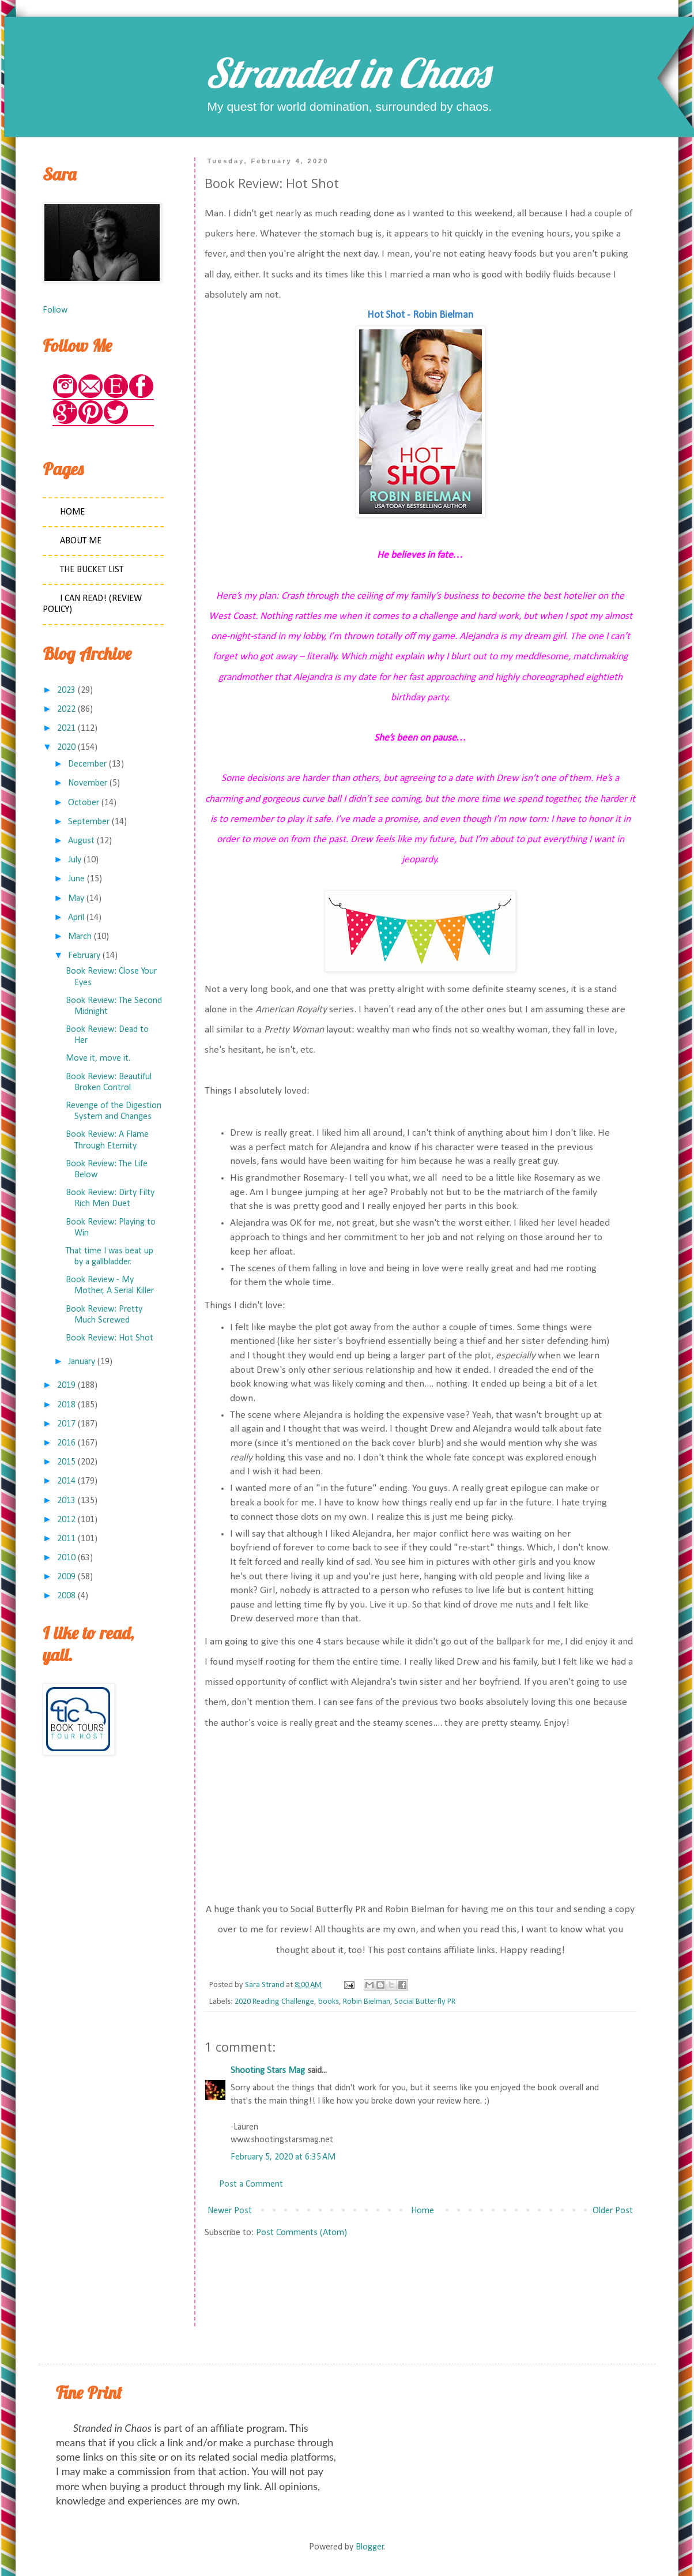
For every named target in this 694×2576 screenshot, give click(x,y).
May (76, 898)
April (76, 917)
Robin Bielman (366, 2001)
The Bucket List (91, 569)
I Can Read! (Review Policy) (92, 604)
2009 (66, 1577)
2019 (66, 1385)
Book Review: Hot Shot (109, 1338)
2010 (66, 1558)
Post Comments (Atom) (301, 2232)
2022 (66, 709)
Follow (55, 310)
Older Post (613, 2210)
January (81, 1361)
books (328, 2001)
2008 (66, 1596)
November (87, 783)
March (80, 936)
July (74, 860)
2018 (66, 1405)
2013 (66, 1500)
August (81, 841)
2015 (66, 1462)
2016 (66, 1443)
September (89, 822)
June (76, 879)
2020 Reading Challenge (274, 2001)
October (83, 803)
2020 (66, 747)
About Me (80, 541)
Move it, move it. (98, 1058)
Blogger (370, 2547)
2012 (66, 1519)
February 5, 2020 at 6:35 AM (283, 2157)
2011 (66, 1539)
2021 (66, 728)
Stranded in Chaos (347, 72)
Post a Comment (251, 2184)
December (87, 764)
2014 (66, 1481)
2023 (66, 690)
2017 (66, 1424)
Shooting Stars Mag (268, 2070)
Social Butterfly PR (424, 2001)
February (84, 955)
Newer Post (230, 2210)
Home (422, 2210)
